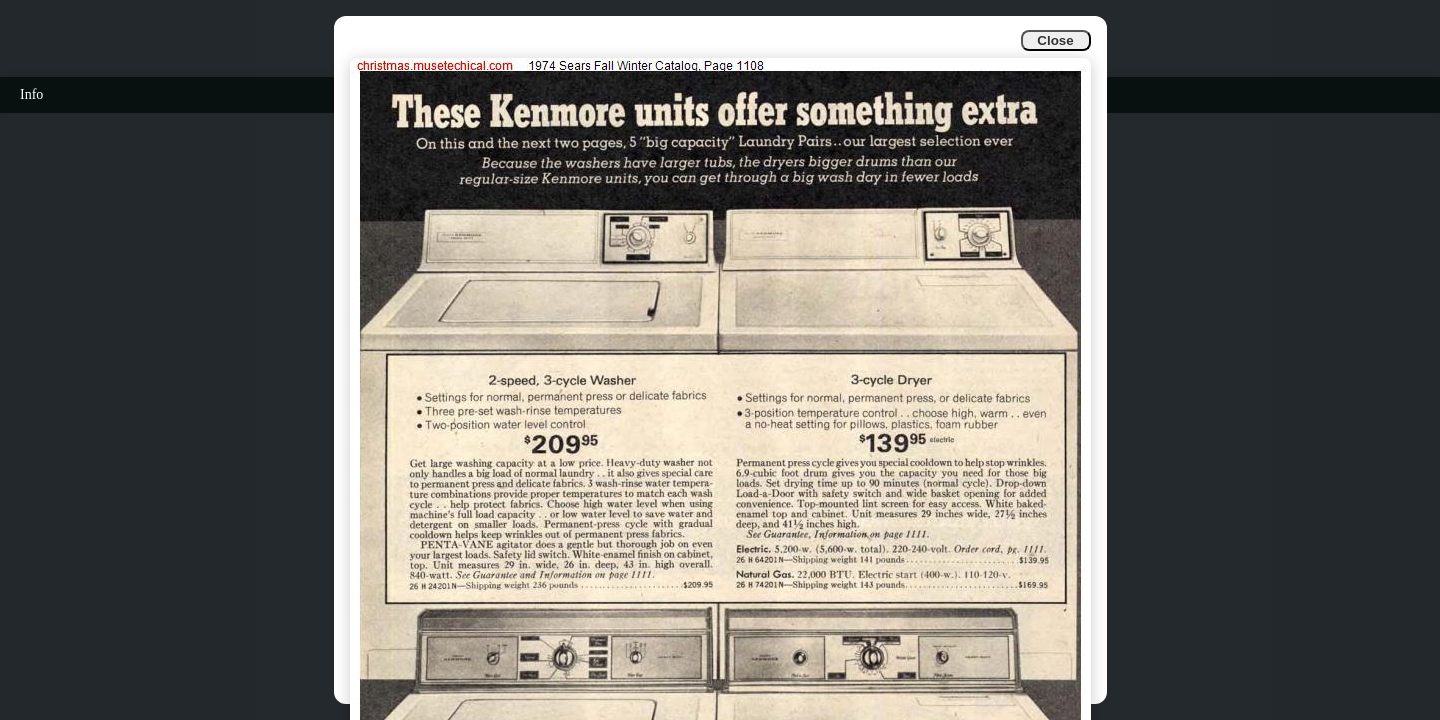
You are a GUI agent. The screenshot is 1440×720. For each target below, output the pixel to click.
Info (31, 94)
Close (1055, 40)
